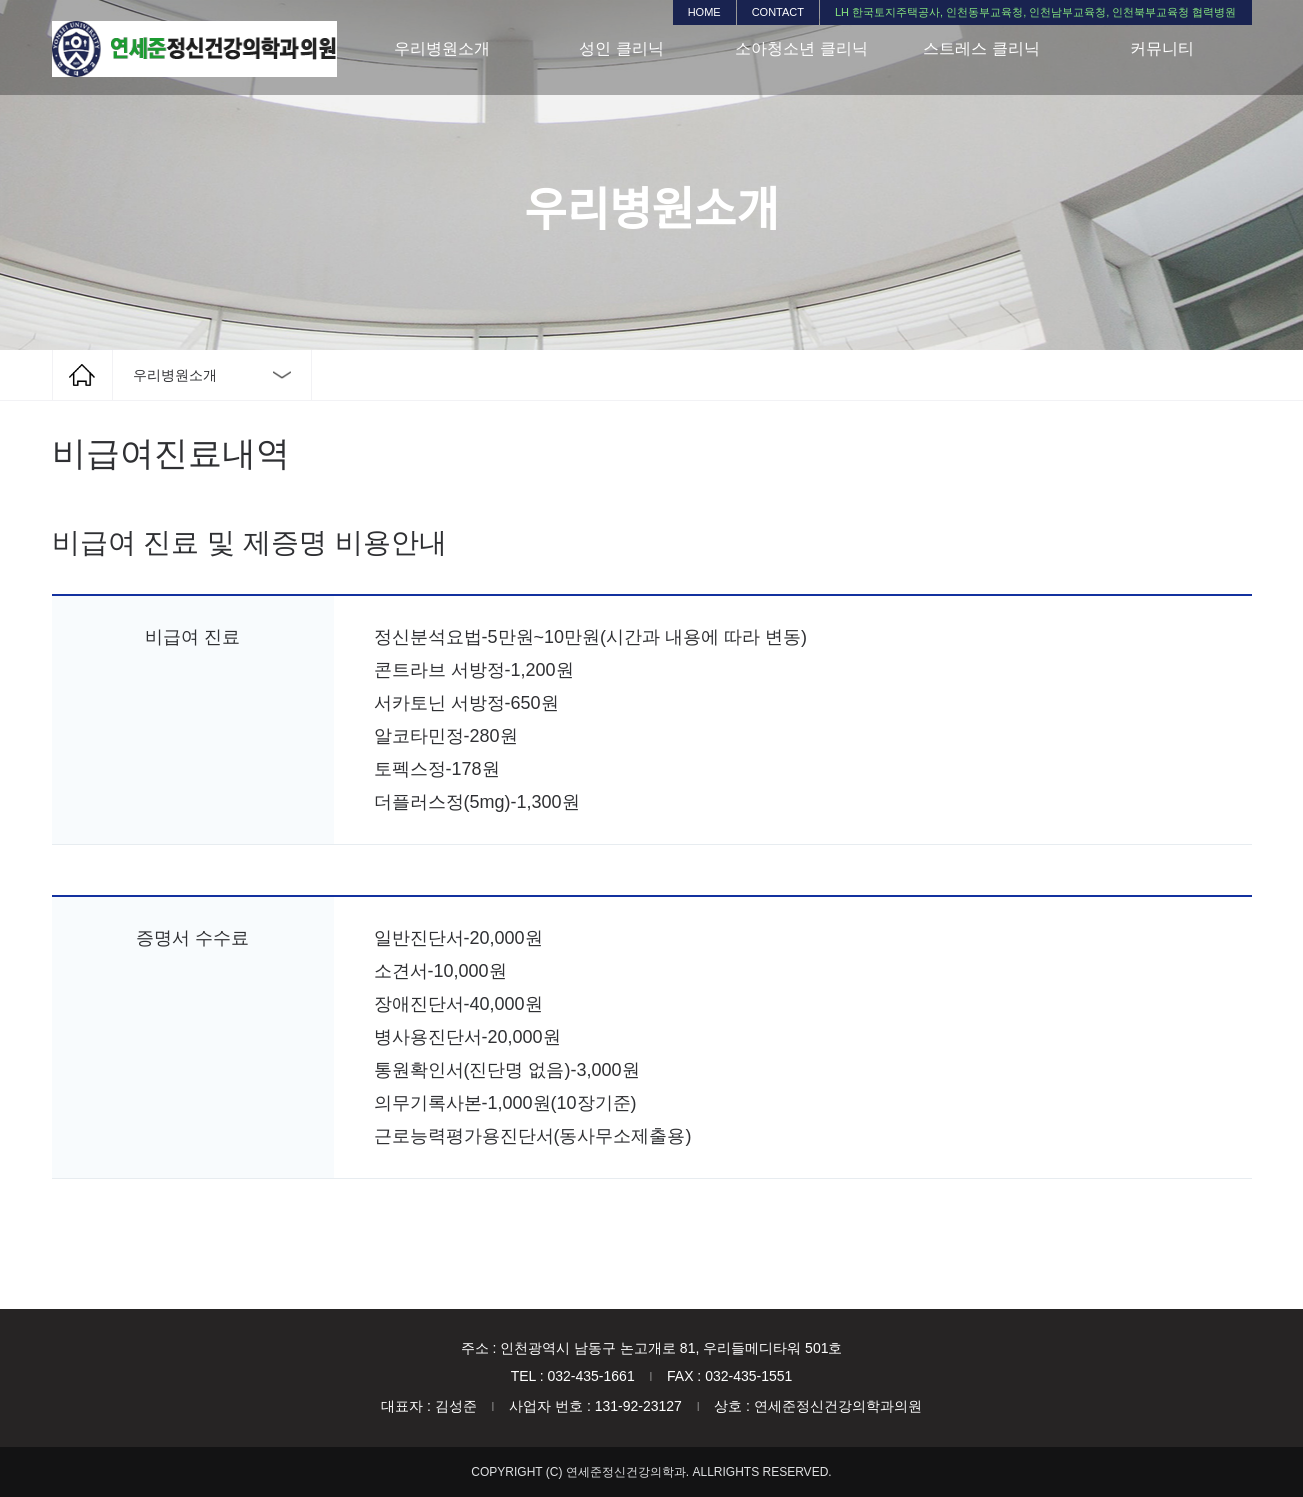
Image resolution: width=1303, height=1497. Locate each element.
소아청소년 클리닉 (801, 48)
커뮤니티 (1162, 48)
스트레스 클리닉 (981, 48)
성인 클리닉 (621, 48)
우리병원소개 (442, 48)
